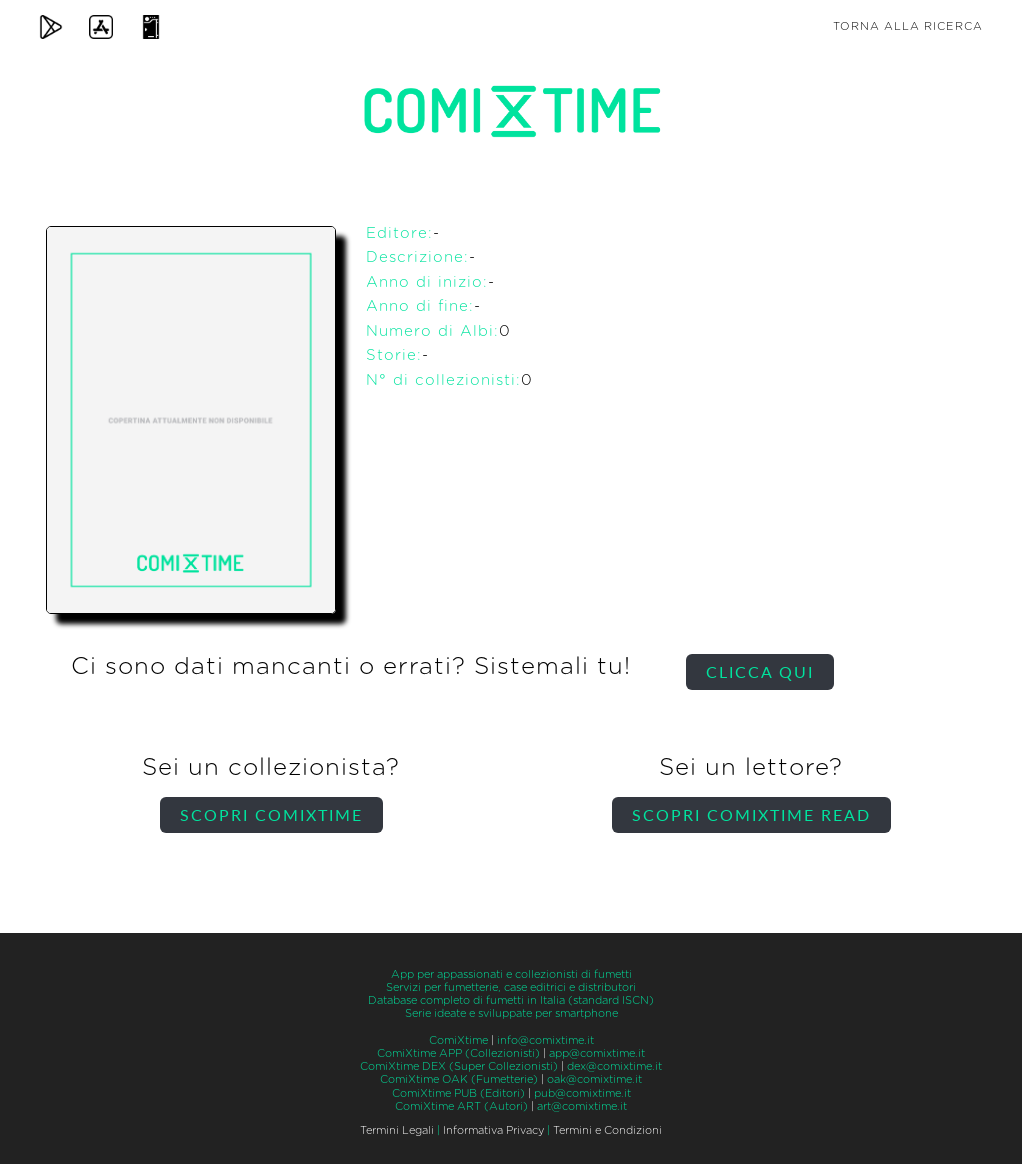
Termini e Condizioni (607, 1130)
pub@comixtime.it (582, 1093)
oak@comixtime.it (594, 1079)
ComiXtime (458, 1040)
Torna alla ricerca (908, 26)
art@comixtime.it (582, 1106)
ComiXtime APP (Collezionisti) (458, 1053)
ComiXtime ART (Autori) (461, 1106)
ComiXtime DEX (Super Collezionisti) (459, 1066)
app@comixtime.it (597, 1053)
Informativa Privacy (493, 1130)
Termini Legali (397, 1130)
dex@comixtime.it (614, 1066)
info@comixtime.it (545, 1040)
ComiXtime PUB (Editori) (458, 1093)
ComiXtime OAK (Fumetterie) (459, 1079)
